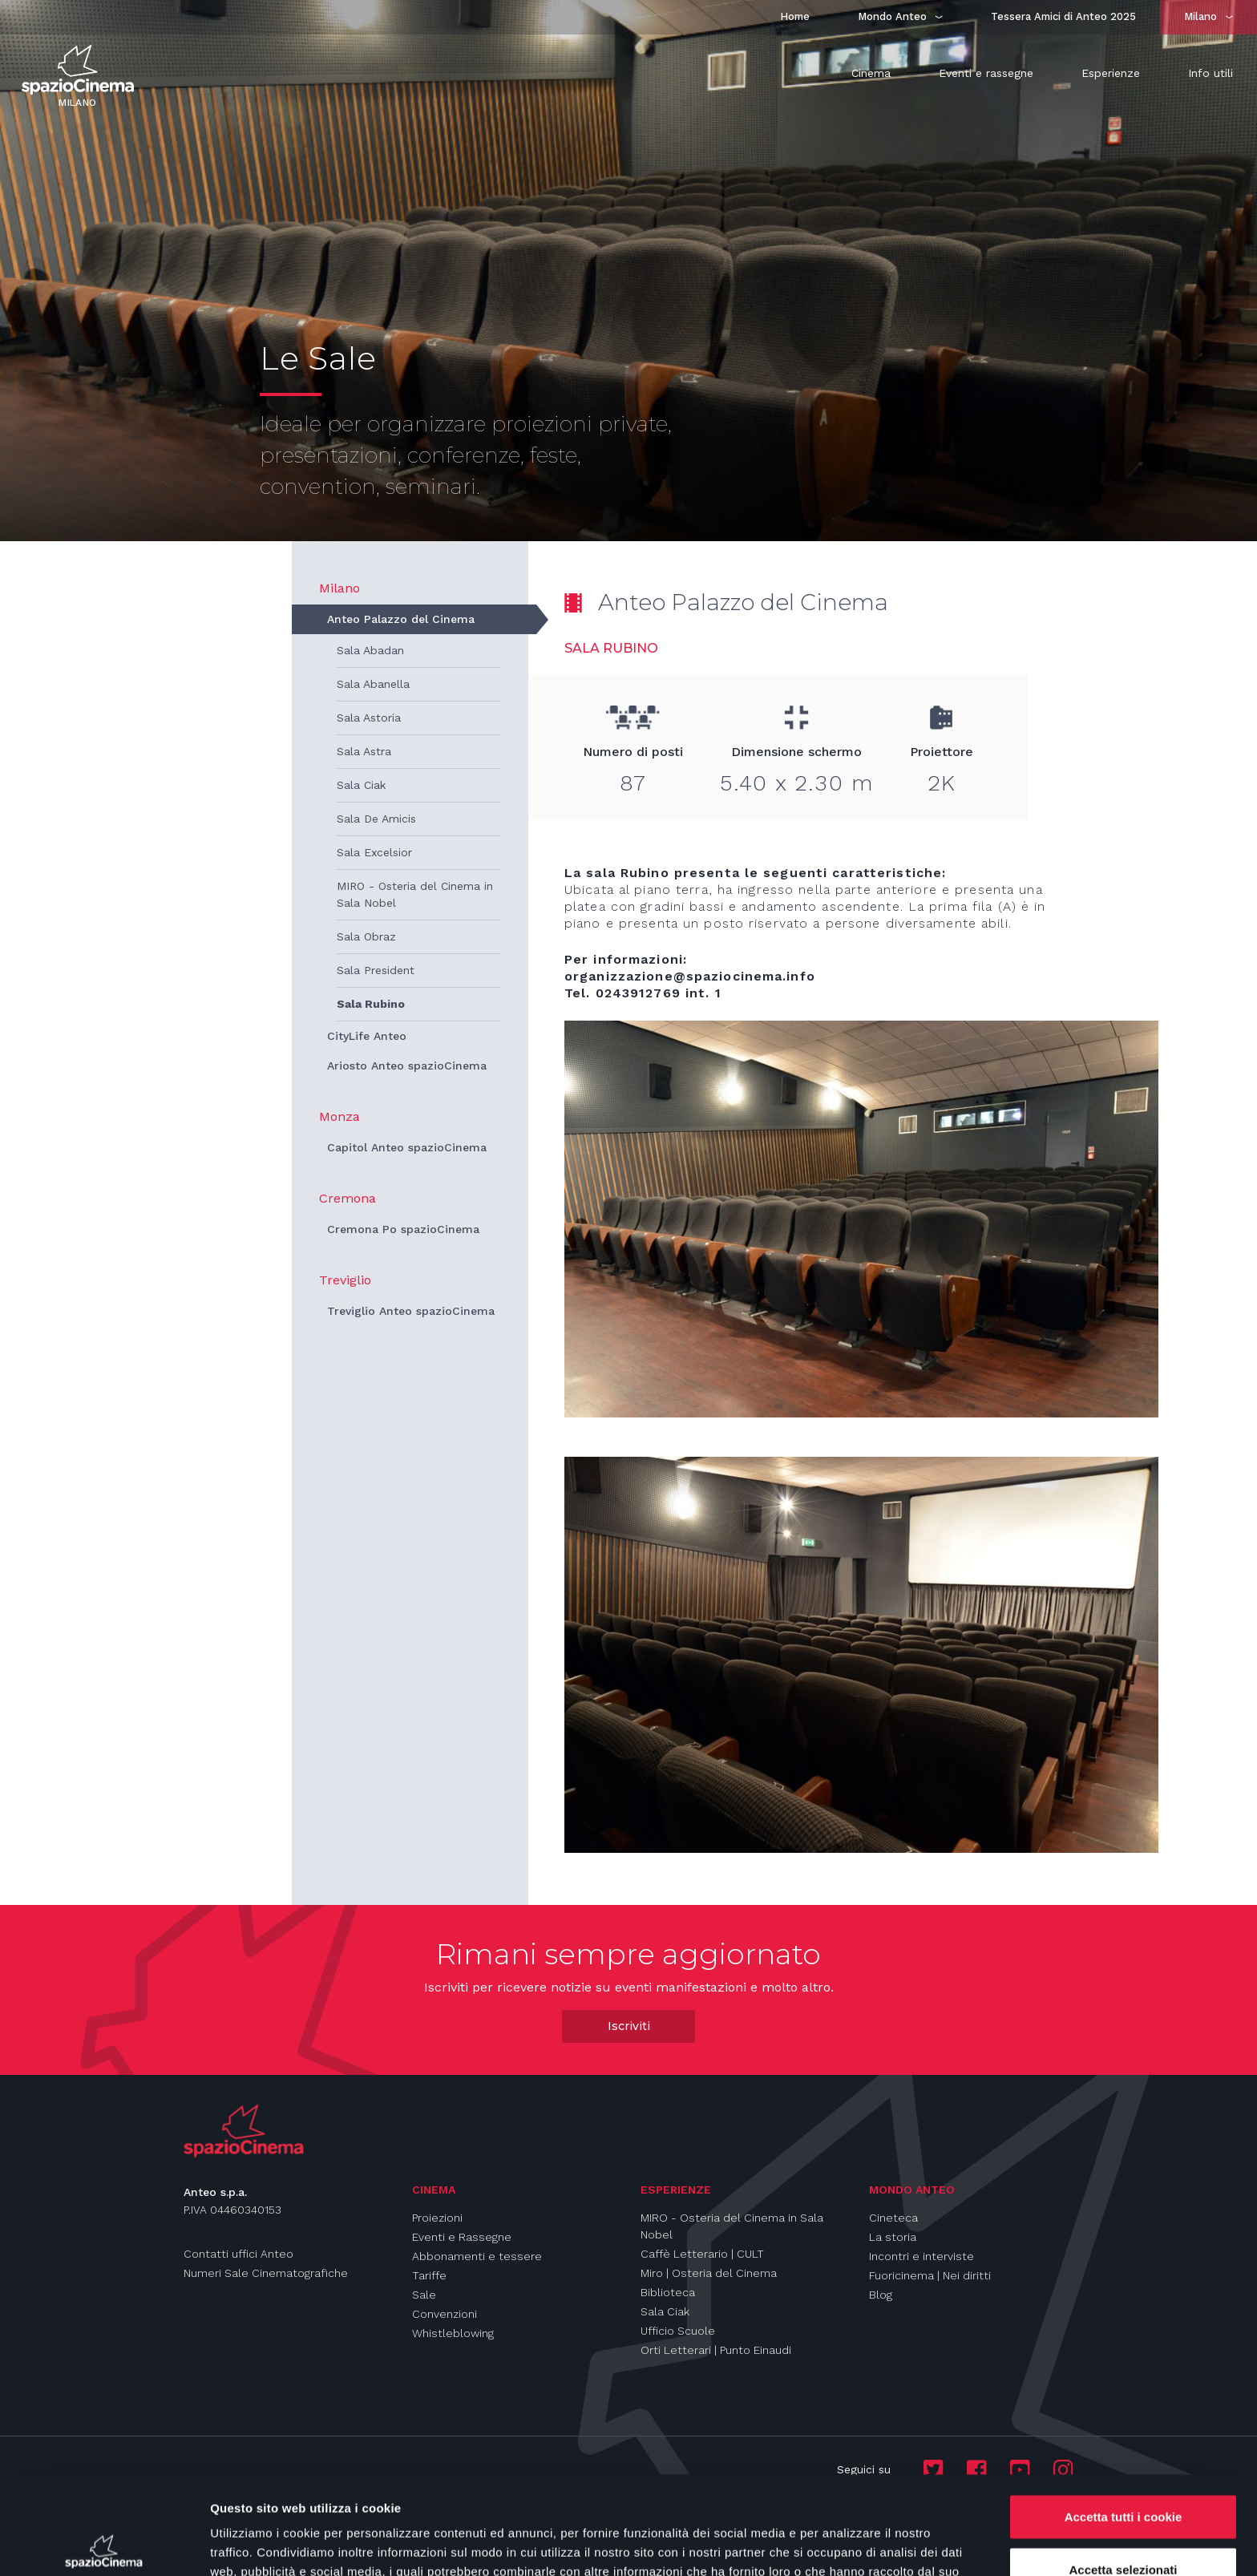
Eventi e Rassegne (461, 2236)
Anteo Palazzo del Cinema (401, 619)
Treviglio (345, 1280)
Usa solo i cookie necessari (1123, 2523)
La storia (892, 2236)
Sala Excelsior (374, 852)
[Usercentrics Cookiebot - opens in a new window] (104, 2545)
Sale (424, 2294)
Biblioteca (668, 2292)
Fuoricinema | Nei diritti (930, 2275)
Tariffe (429, 2275)
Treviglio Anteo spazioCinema (411, 1310)
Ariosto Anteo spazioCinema (407, 1065)
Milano (339, 588)
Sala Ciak (361, 784)
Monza (339, 1116)
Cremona (347, 1198)
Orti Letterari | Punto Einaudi (716, 2349)
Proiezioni (437, 2217)
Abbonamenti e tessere (477, 2256)
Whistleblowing (453, 2333)
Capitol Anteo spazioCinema (407, 1147)
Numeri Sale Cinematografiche (266, 2273)
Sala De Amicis (376, 818)
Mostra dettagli (843, 2544)
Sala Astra (364, 751)
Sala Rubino (371, 1003)
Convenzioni (444, 2313)
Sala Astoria (369, 717)
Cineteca (893, 2217)
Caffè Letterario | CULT (702, 2253)
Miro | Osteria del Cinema (709, 2273)
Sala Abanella (373, 683)
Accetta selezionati (1123, 2471)
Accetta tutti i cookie (1123, 2418)
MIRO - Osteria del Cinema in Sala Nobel (415, 894)
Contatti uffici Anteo (238, 2253)
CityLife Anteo (366, 1035)
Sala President (375, 970)
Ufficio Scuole (678, 2330)
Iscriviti (629, 2026)
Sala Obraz (366, 936)
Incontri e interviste (921, 2256)
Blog (880, 2294)
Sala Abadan (370, 650)
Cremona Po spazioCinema (403, 1229)
